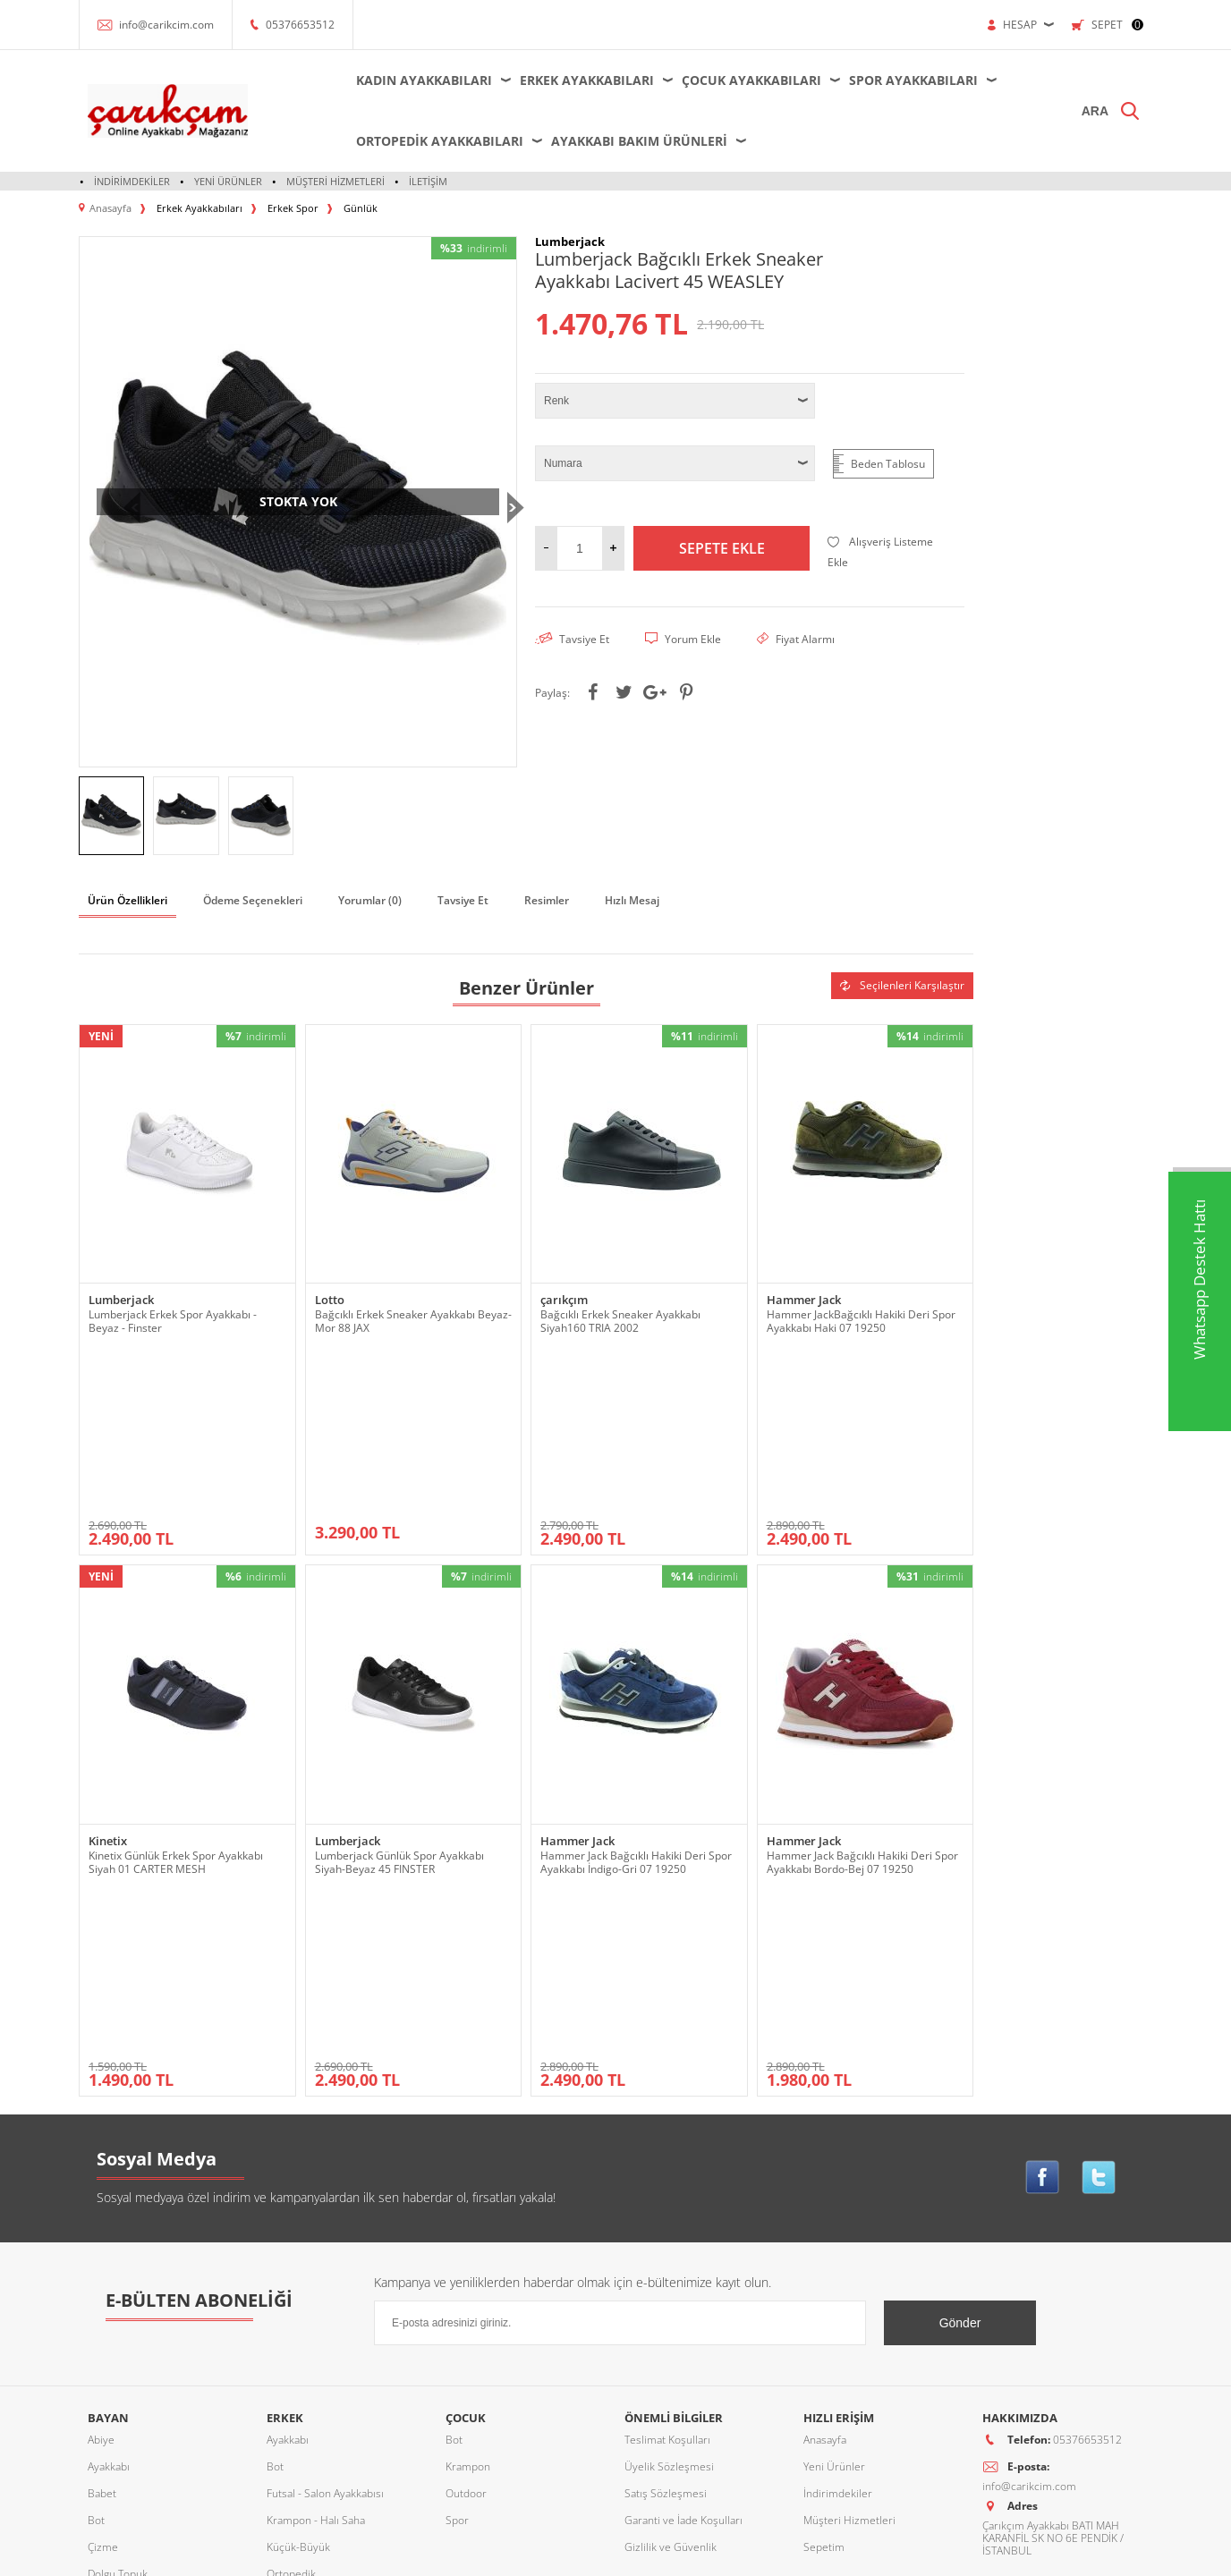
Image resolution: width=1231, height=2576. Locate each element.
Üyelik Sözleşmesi (669, 2140)
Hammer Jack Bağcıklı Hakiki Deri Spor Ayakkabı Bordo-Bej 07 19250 (862, 1699)
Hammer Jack (804, 1300)
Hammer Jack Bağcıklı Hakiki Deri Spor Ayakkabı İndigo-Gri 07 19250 (636, 1699)
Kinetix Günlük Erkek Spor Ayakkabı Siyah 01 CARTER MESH (176, 1699)
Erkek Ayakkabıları (587, 80)
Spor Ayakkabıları (913, 80)
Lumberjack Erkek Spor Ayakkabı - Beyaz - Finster (173, 1321)
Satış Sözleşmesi (665, 2167)
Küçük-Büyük (119, 2275)
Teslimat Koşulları (667, 2114)
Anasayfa (824, 2114)
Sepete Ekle (722, 548)
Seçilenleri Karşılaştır (902, 985)
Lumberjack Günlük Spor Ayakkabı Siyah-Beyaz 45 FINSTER (399, 1699)
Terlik (101, 2409)
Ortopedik (112, 2301)
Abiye (101, 2114)
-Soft (522, 2553)
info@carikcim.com (166, 24)
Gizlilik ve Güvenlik (670, 2221)
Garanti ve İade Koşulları (683, 2194)
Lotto (329, 1300)
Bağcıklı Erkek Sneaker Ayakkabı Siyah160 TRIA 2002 (620, 1321)
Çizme (103, 2221)
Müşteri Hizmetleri (335, 181)
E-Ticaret (561, 2553)
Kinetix (108, 1678)
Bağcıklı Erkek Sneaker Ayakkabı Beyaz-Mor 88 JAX (413, 1321)
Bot (96, 2194)
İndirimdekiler (132, 181)
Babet (102, 2167)
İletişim (428, 181)
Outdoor (108, 2328)
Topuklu (107, 2436)
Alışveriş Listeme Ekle (880, 552)
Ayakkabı (109, 2140)
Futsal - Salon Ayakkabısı (325, 2167)
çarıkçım (564, 1300)
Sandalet (109, 2355)
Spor (99, 2382)
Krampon (468, 2140)
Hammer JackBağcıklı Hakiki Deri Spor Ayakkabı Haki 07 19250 (861, 1321)
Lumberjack (121, 1300)
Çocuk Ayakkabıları (751, 80)
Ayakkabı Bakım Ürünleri (639, 140)
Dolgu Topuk (118, 2248)
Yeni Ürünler (228, 181)
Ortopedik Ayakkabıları (439, 140)
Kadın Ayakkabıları (424, 80)
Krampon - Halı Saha (316, 2194)
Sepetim (824, 2221)
